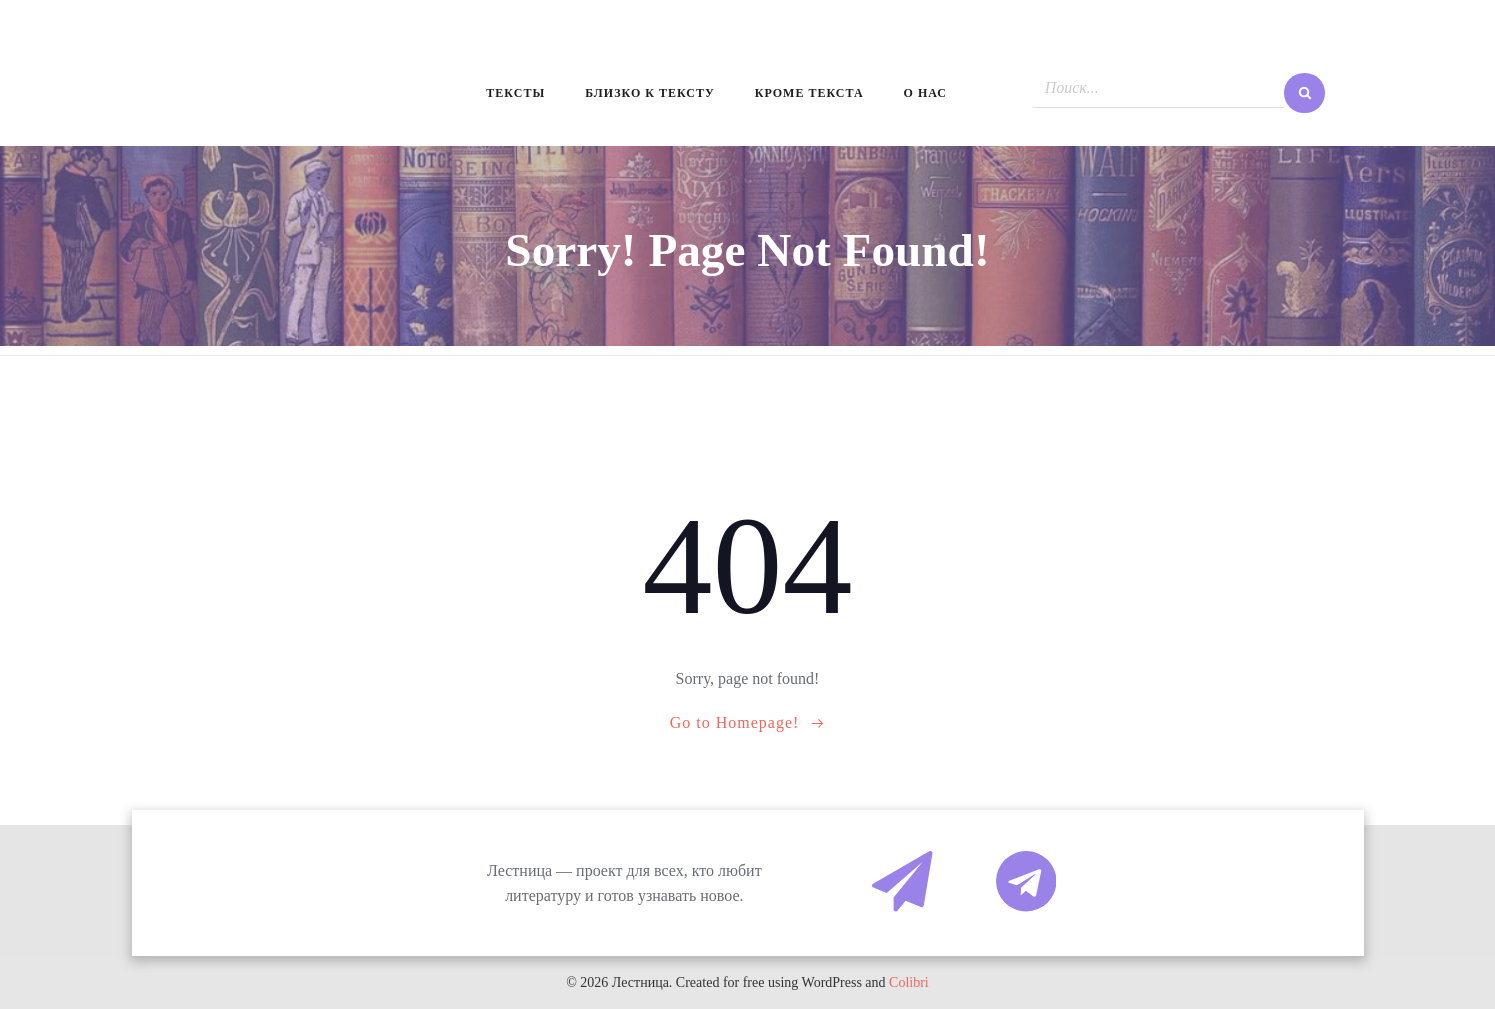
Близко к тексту (650, 93)
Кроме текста (809, 93)
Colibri (909, 982)
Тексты (515, 93)
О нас (925, 93)
